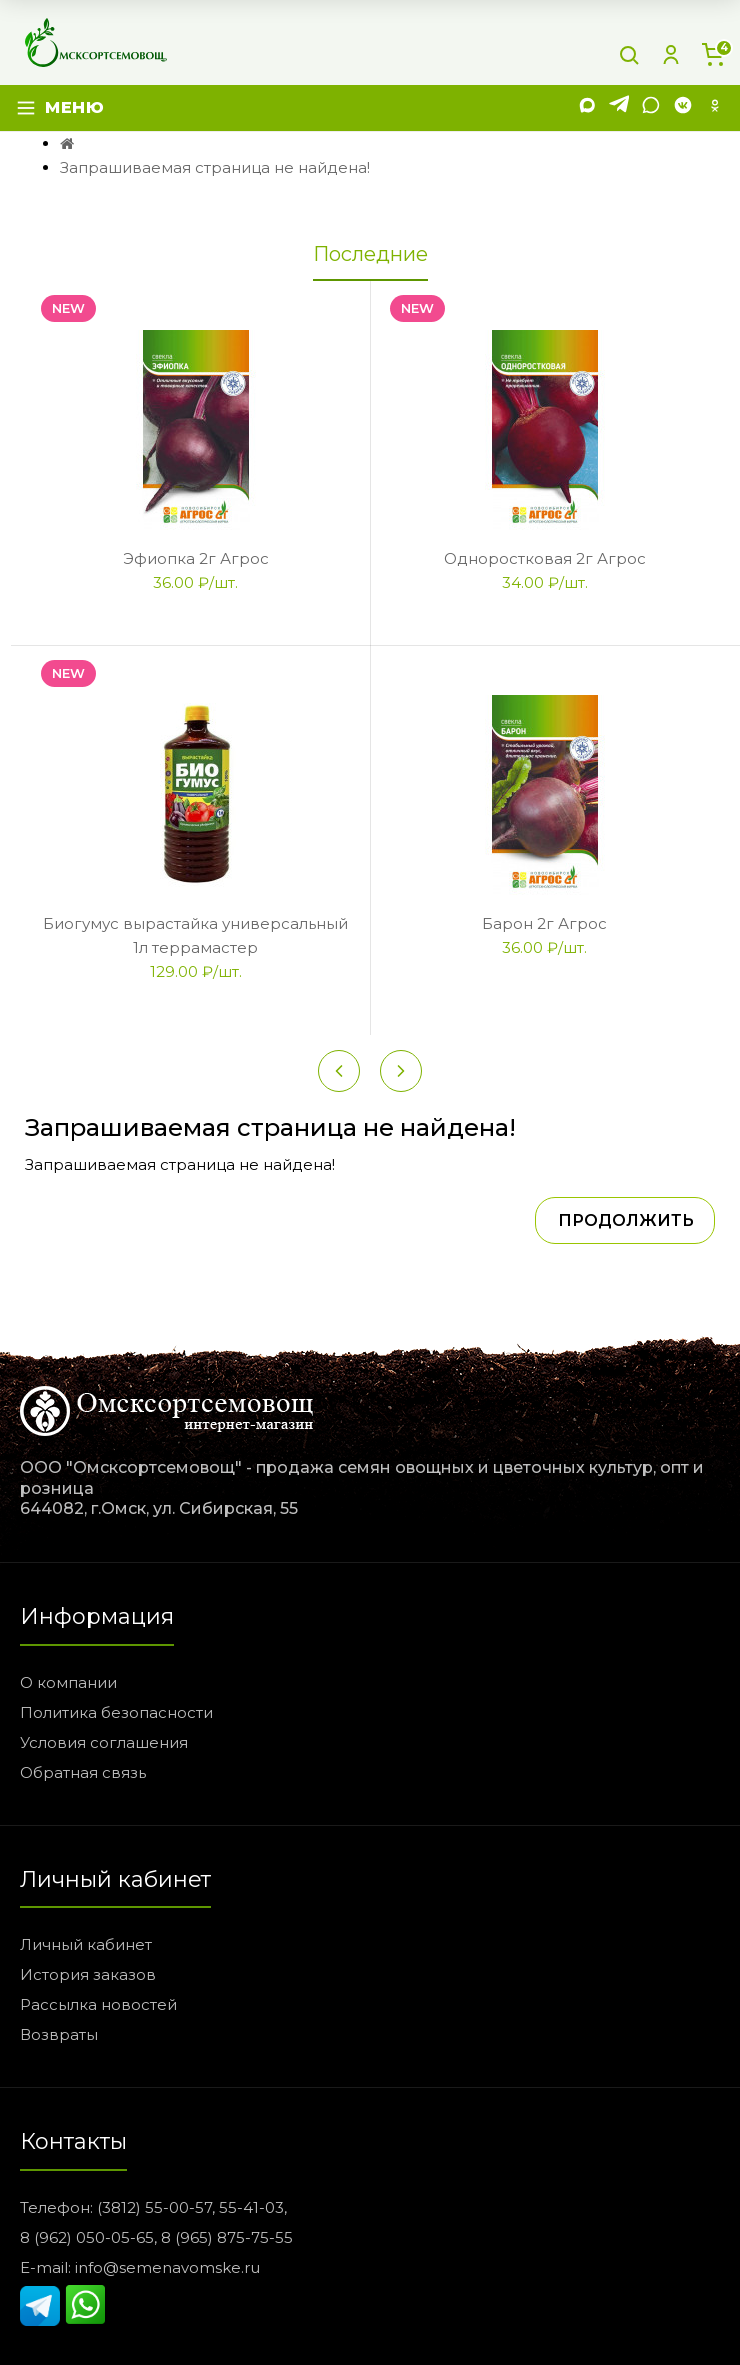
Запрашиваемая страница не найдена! (215, 167)
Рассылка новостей (98, 2004)
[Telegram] (619, 108)
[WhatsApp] (651, 108)
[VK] (683, 108)
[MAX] (587, 108)
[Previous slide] (339, 1071)
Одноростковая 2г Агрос (545, 558)
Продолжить (626, 1220)
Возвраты (59, 2034)
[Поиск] (629, 55)
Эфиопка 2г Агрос (196, 558)
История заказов (88, 1974)
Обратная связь (83, 1772)
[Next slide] (401, 1071)
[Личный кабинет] (671, 55)
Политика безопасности (116, 1712)
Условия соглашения (104, 1742)
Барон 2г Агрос (544, 923)
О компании (68, 1682)
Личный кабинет (86, 1944)
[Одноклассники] (715, 108)
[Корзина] (713, 55)
